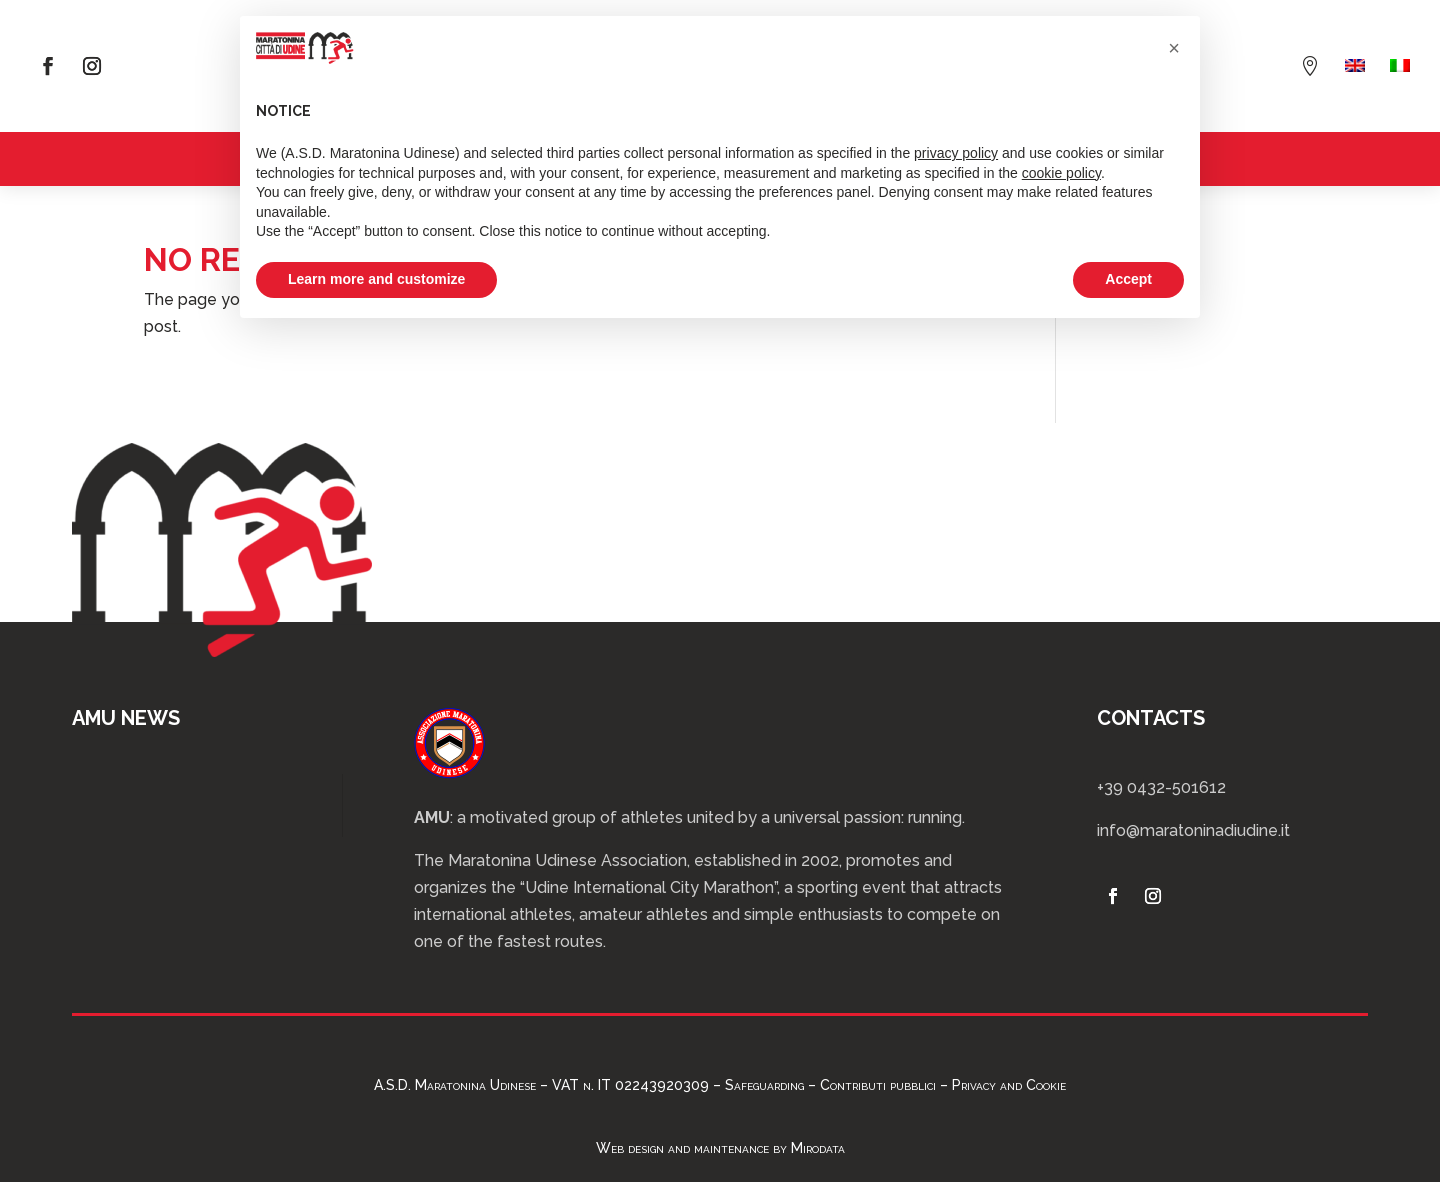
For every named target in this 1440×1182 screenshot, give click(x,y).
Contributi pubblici (878, 1085)
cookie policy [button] (1061, 173)
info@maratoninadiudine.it (1193, 830)
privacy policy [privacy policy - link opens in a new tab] (956, 153)
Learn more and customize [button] (376, 279)
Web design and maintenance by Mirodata (720, 1148)
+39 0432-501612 (1161, 787)
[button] (1174, 48)
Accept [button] (1128, 279)
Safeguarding (764, 1085)
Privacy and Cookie (1009, 1085)
